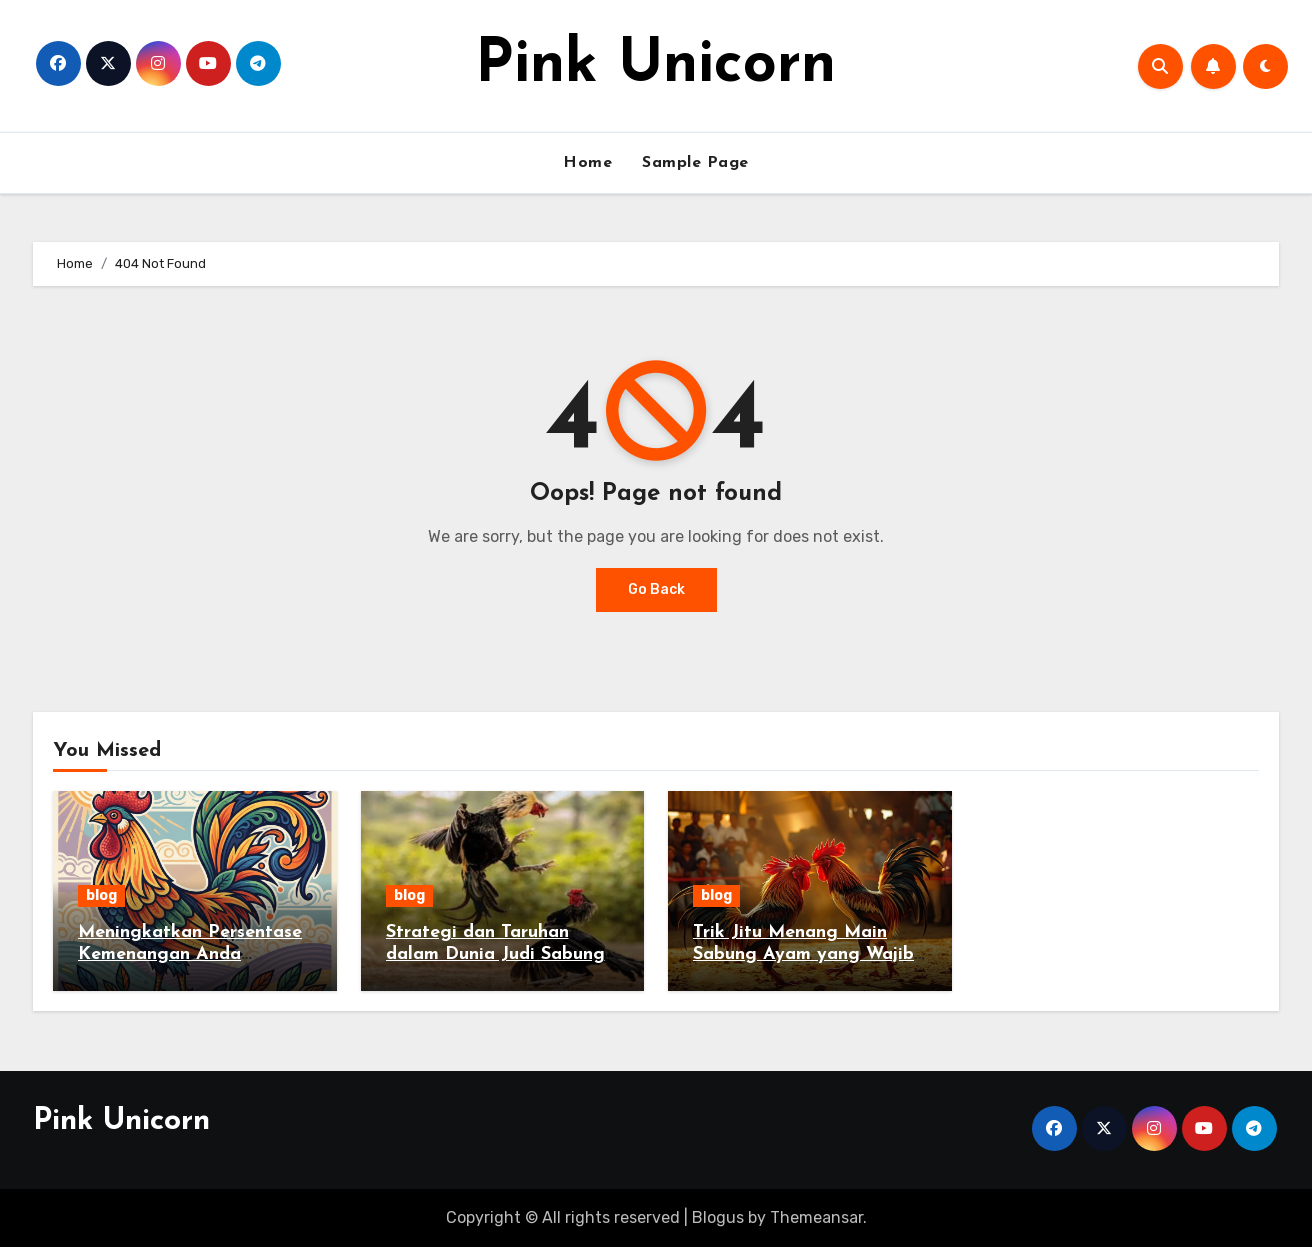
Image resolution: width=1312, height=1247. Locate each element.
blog (101, 895)
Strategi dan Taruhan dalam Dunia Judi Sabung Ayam (495, 954)
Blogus (718, 1217)
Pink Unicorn (655, 66)
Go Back (656, 589)
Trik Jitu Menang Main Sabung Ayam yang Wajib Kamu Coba (803, 954)
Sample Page (695, 163)
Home (587, 163)
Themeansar (816, 1217)
